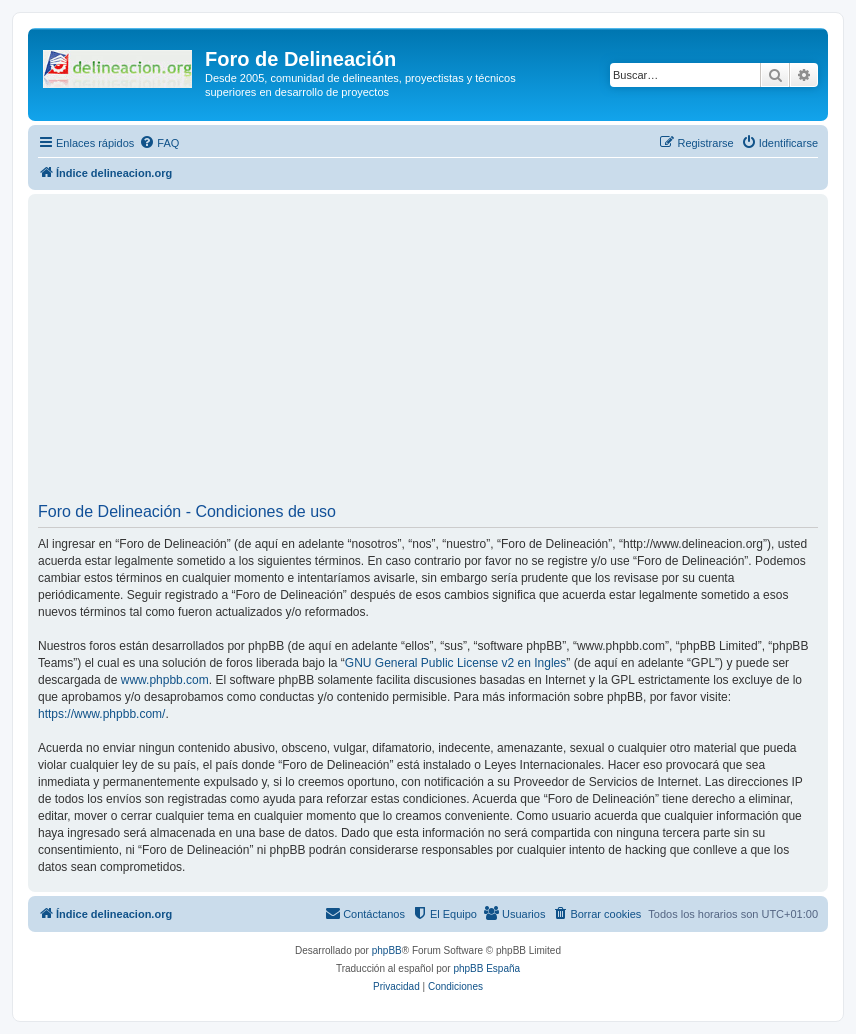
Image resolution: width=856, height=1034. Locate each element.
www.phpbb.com (165, 680)
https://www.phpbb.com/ (101, 714)
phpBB (387, 950)
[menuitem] (159, 143)
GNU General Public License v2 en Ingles (455, 663)
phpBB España (486, 968)
